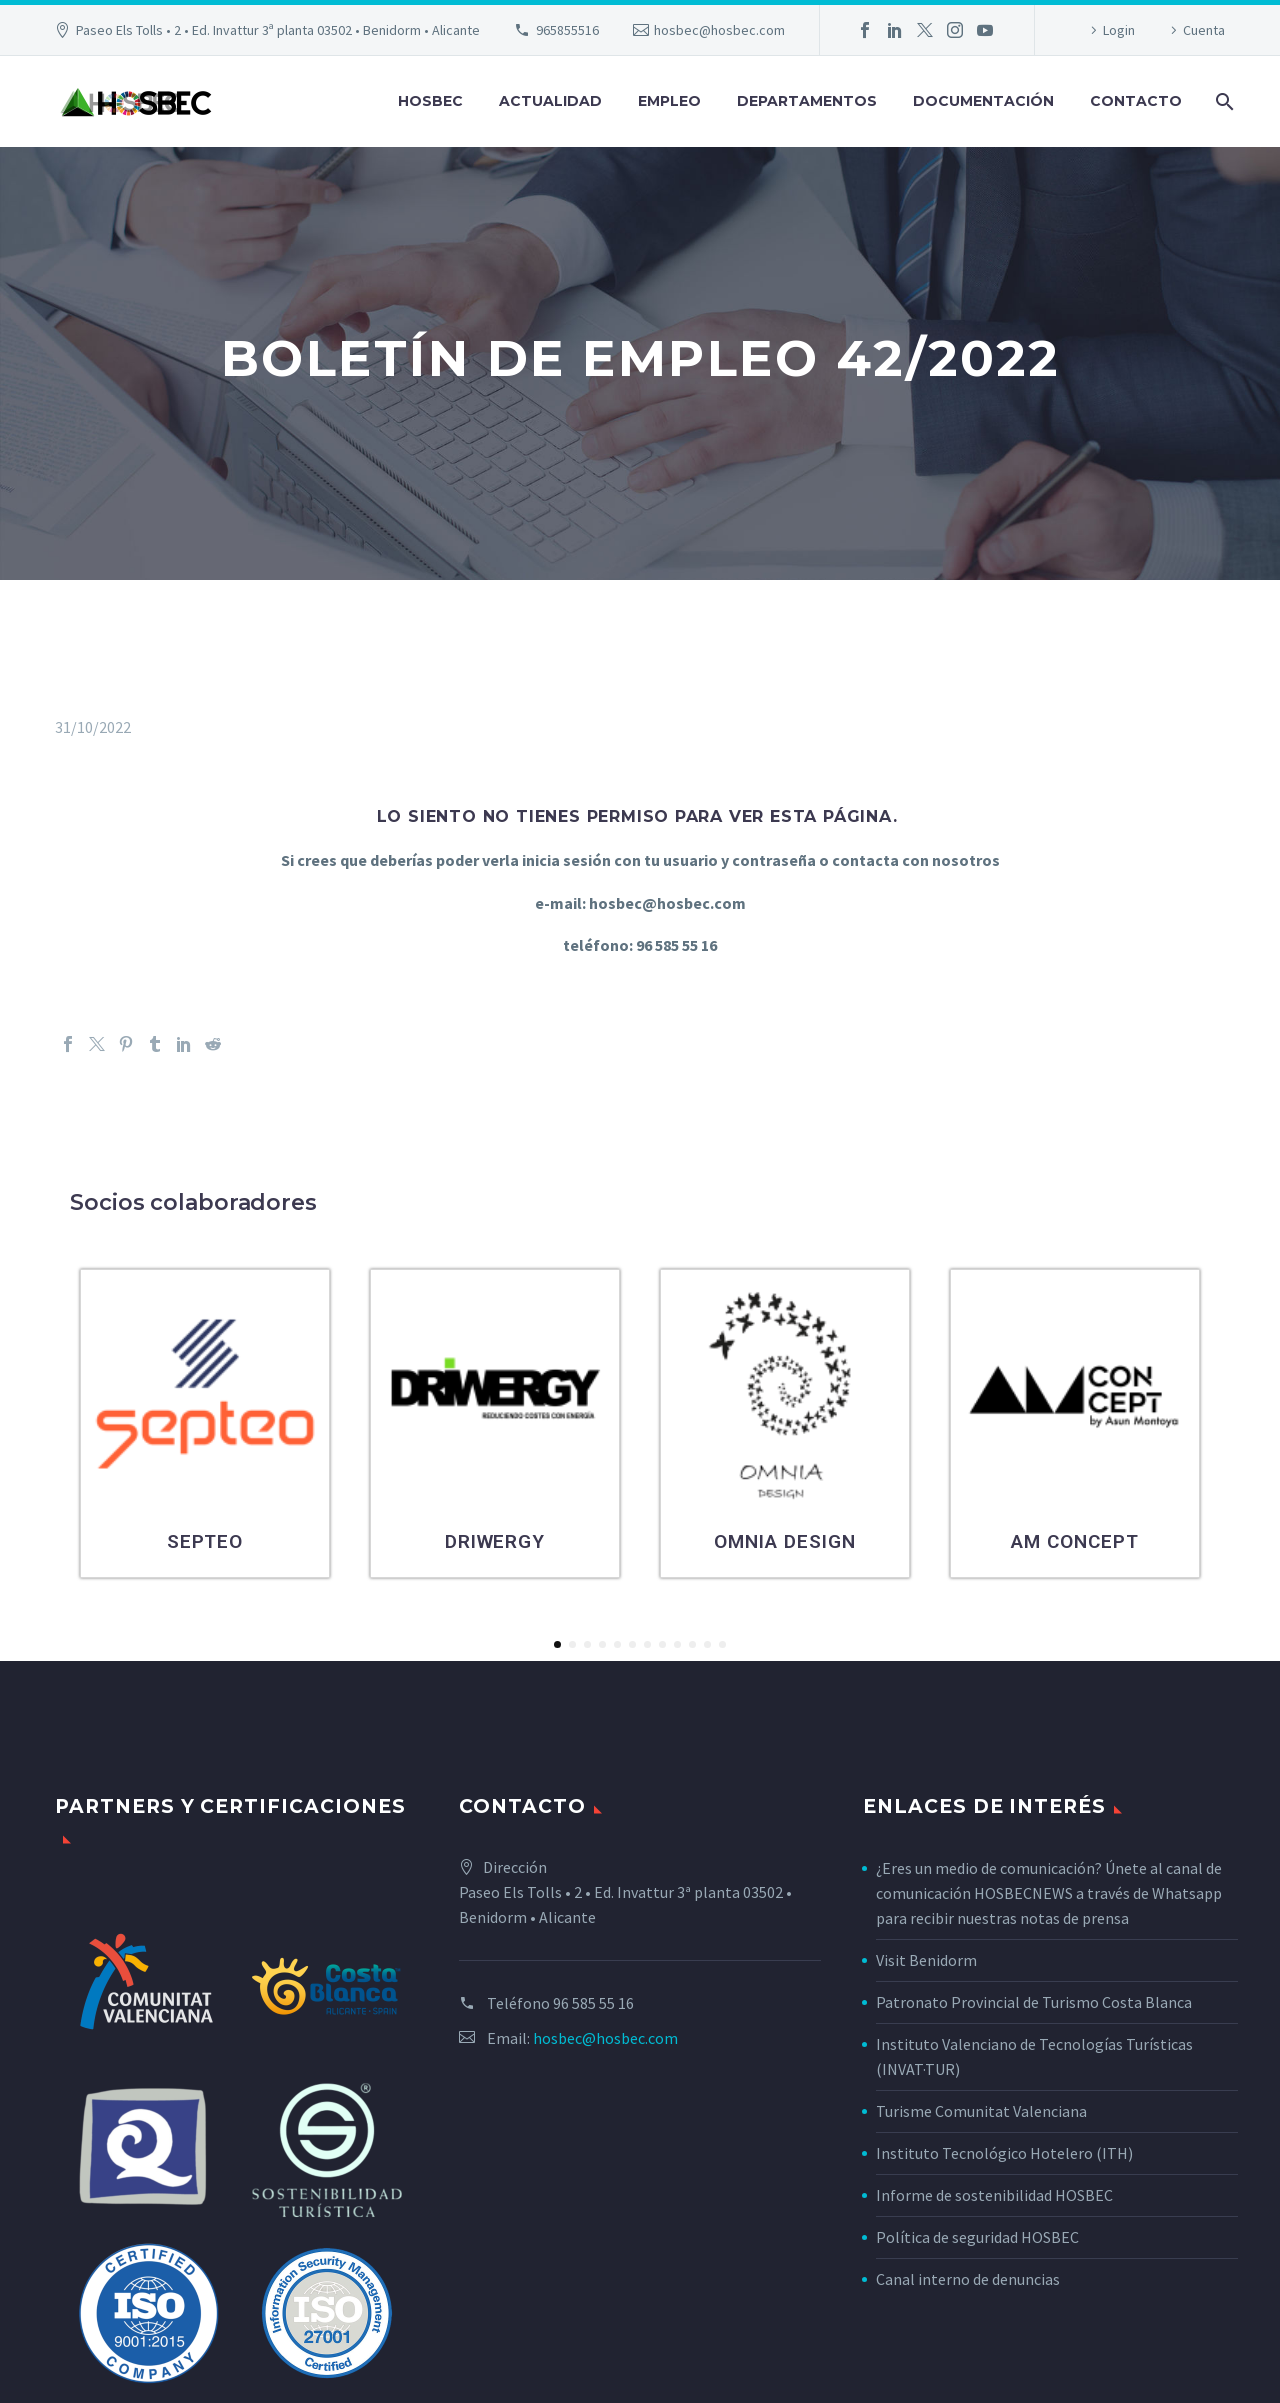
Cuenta (1204, 30)
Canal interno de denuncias (968, 2279)
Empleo (669, 101)
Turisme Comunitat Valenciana (981, 2111)
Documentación (983, 101)
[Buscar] (1222, 101)
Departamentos (807, 101)
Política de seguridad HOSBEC (977, 2237)
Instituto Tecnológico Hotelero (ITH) (1004, 2153)
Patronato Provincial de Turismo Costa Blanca (1034, 2002)
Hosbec (430, 101)
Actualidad (550, 101)
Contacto (1136, 101)
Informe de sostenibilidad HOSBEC (996, 2195)
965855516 (567, 30)
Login (1119, 30)
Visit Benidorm (926, 1960)
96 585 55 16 (593, 2003)
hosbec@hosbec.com (719, 30)
